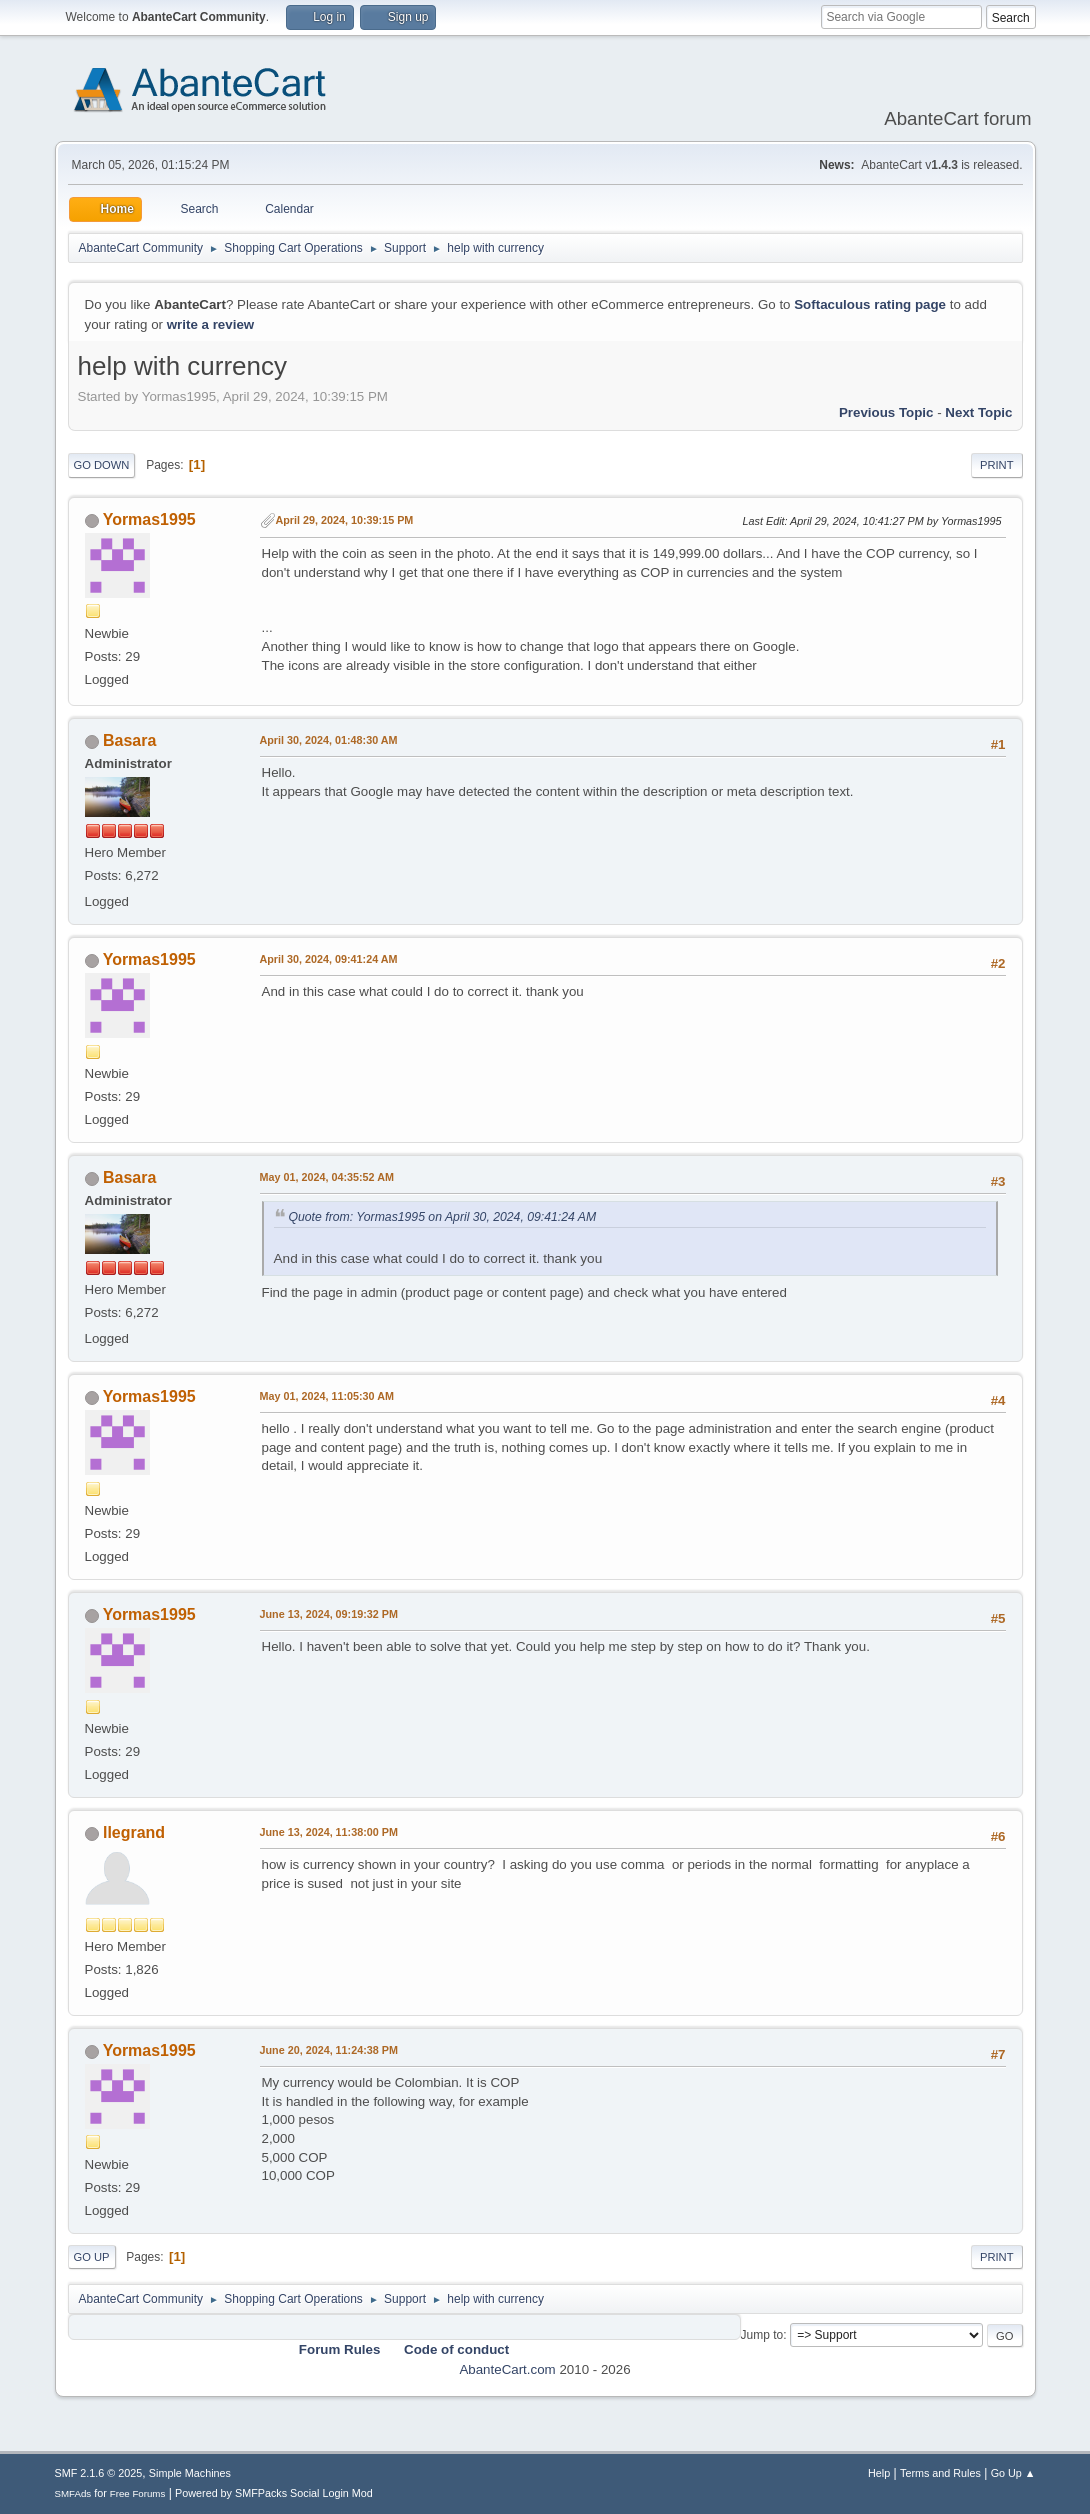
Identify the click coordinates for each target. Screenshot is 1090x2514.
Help (879, 2473)
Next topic (978, 412)
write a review (210, 324)
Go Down (102, 465)
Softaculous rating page (870, 304)
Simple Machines (190, 2473)
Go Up (92, 2257)
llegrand (134, 1832)
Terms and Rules (940, 2473)
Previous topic (886, 412)
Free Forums (138, 2493)
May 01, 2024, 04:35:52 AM (327, 1177)
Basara (129, 740)
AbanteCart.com (507, 2369)
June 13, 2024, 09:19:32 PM (329, 1614)
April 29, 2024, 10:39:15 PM (345, 520)
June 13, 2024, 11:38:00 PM (329, 1832)
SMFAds (73, 2493)
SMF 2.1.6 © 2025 (99, 2473)
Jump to (762, 2335)
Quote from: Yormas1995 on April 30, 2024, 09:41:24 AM (443, 1217)
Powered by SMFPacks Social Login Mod (274, 2493)
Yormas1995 (149, 519)
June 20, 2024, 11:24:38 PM (329, 2050)
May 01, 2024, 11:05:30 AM (327, 1396)
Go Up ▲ (1013, 2473)
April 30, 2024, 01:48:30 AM (329, 740)
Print (997, 465)
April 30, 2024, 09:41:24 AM (329, 959)
